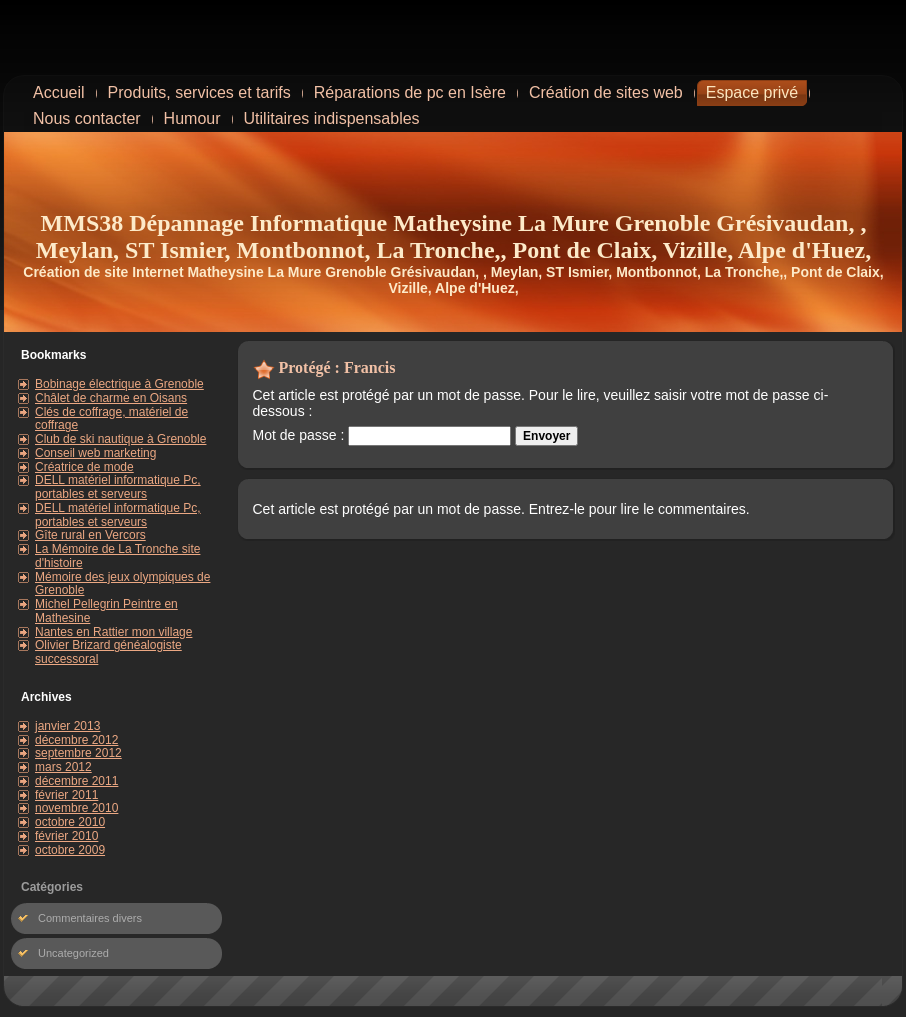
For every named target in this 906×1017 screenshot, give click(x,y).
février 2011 (66, 795)
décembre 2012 (76, 740)
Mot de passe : (382, 435)
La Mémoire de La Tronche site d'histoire (117, 556)
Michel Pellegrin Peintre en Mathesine (106, 611)
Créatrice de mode (84, 467)
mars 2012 (63, 767)
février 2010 (66, 836)
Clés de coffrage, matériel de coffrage (111, 419)
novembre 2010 (76, 808)
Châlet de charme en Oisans (111, 398)
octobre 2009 (70, 850)
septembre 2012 (78, 753)
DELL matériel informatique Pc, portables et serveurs (118, 487)
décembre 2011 (76, 781)
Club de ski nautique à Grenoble (120, 439)
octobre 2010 (70, 822)
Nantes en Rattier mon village (113, 632)
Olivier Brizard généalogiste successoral (108, 652)
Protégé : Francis (337, 367)
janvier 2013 (67, 726)
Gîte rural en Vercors (90, 535)
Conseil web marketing (95, 453)
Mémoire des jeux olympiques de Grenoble (122, 584)
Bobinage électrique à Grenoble (119, 384)
